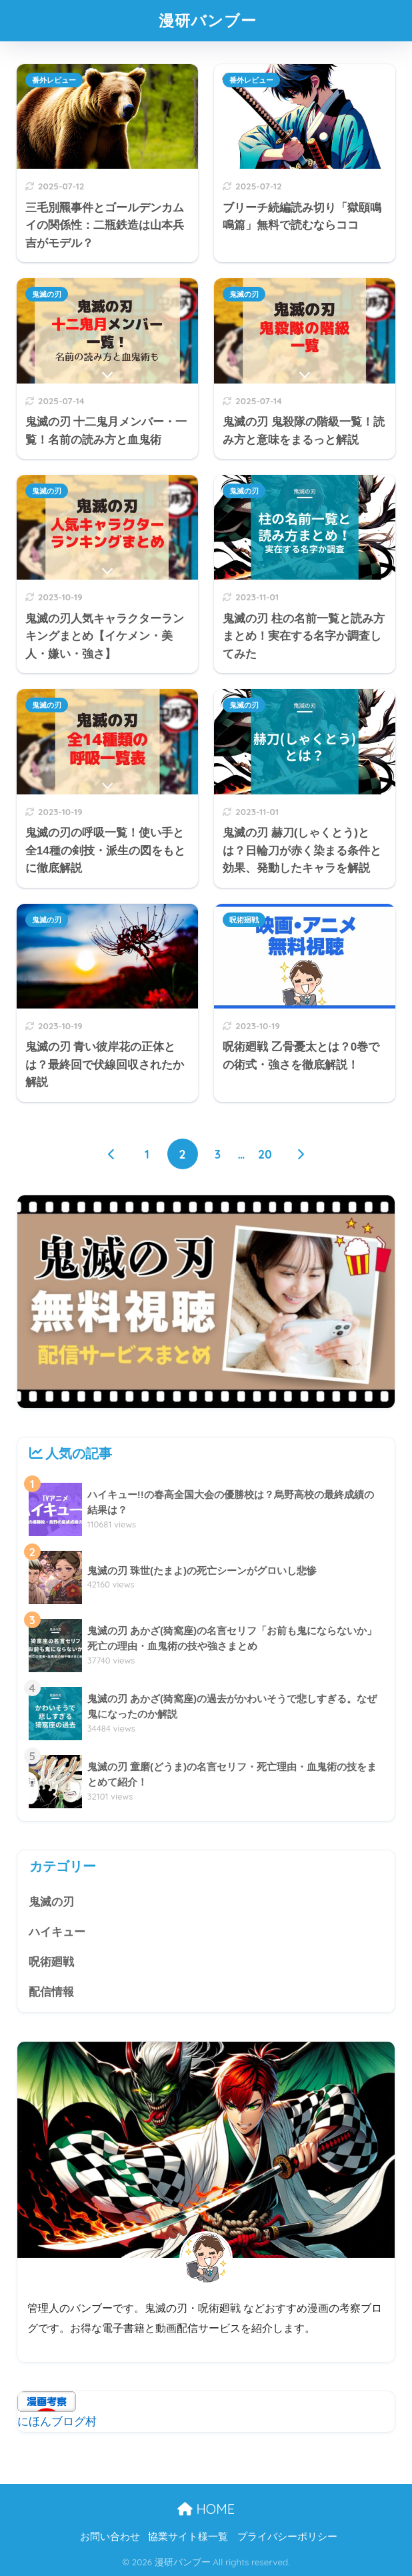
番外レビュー (54, 80)
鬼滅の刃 (46, 294)
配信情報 (51, 1992)
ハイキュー (57, 1932)
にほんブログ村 (57, 2421)
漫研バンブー (208, 20)
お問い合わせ (110, 2536)
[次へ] (300, 1154)
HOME (206, 2509)
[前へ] (112, 1154)
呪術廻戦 (244, 919)
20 (265, 1154)
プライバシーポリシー (287, 2536)
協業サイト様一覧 (188, 2536)
